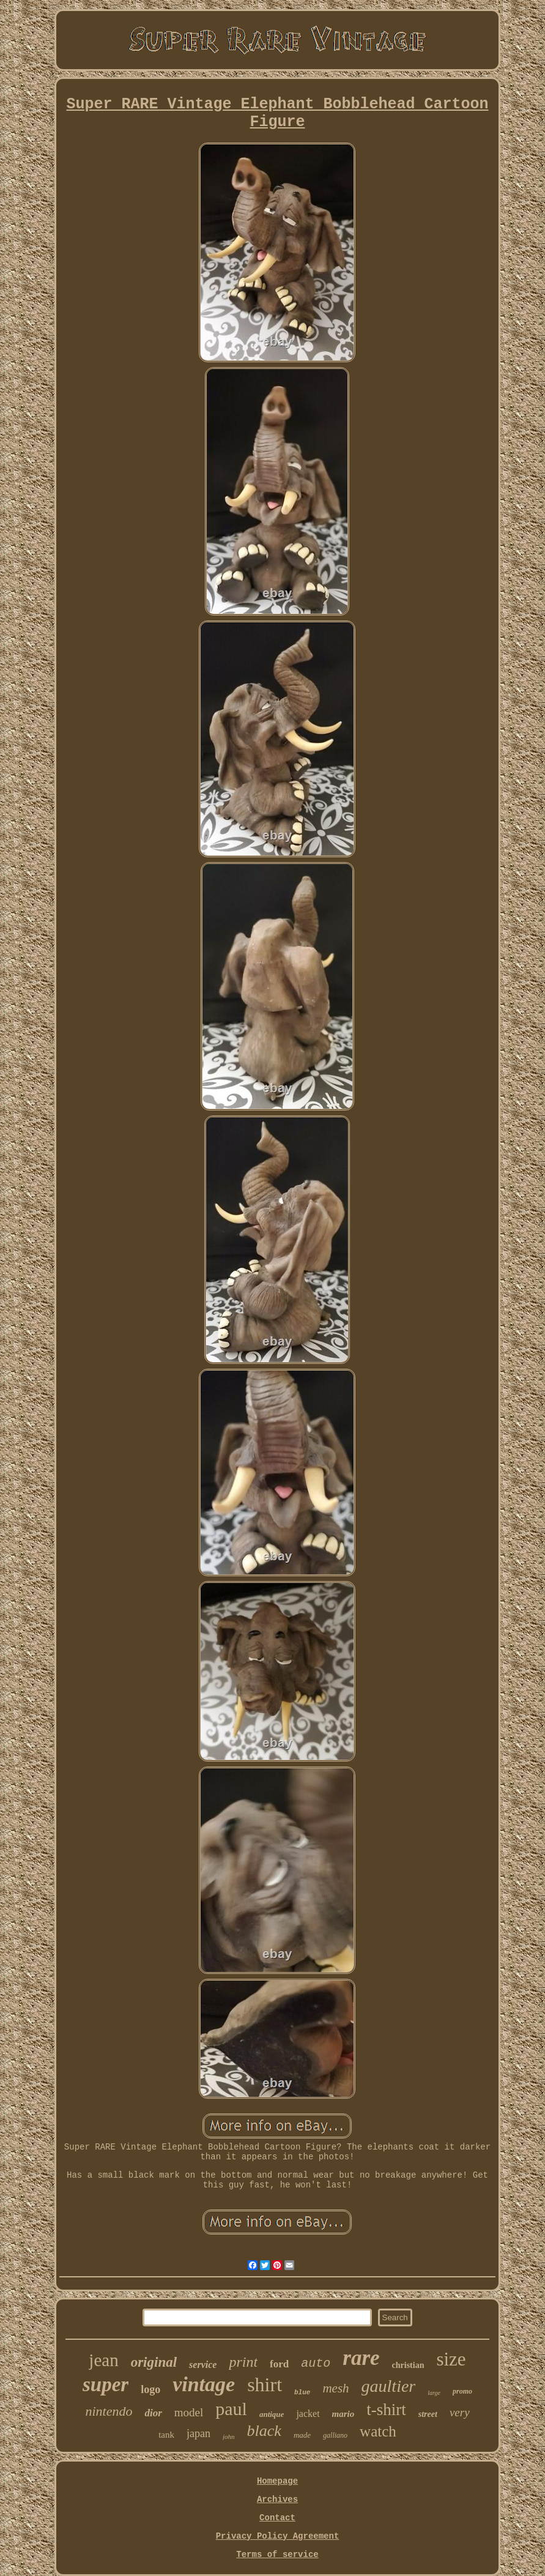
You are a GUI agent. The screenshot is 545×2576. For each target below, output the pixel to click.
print (243, 2362)
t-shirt (386, 2409)
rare (361, 2358)
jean (103, 2360)
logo (150, 2389)
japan (198, 2433)
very (460, 2412)
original (154, 2362)
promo (462, 2391)
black (264, 2431)
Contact (277, 2518)
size (450, 2359)
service (203, 2364)
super (105, 2384)
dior (152, 2413)
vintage (203, 2384)
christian (408, 2365)
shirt (264, 2384)
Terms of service (277, 2554)
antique (271, 2414)
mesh (335, 2388)
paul (231, 2409)
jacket (307, 2413)
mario (343, 2414)
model (189, 2412)
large (434, 2392)
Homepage (277, 2481)
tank (166, 2435)
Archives (277, 2499)
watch (378, 2431)
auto (315, 2363)
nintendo (108, 2411)
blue (302, 2392)
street (427, 2414)
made (302, 2435)
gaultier (388, 2386)
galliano (335, 2435)
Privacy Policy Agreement (277, 2536)
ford (279, 2364)
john (229, 2436)
